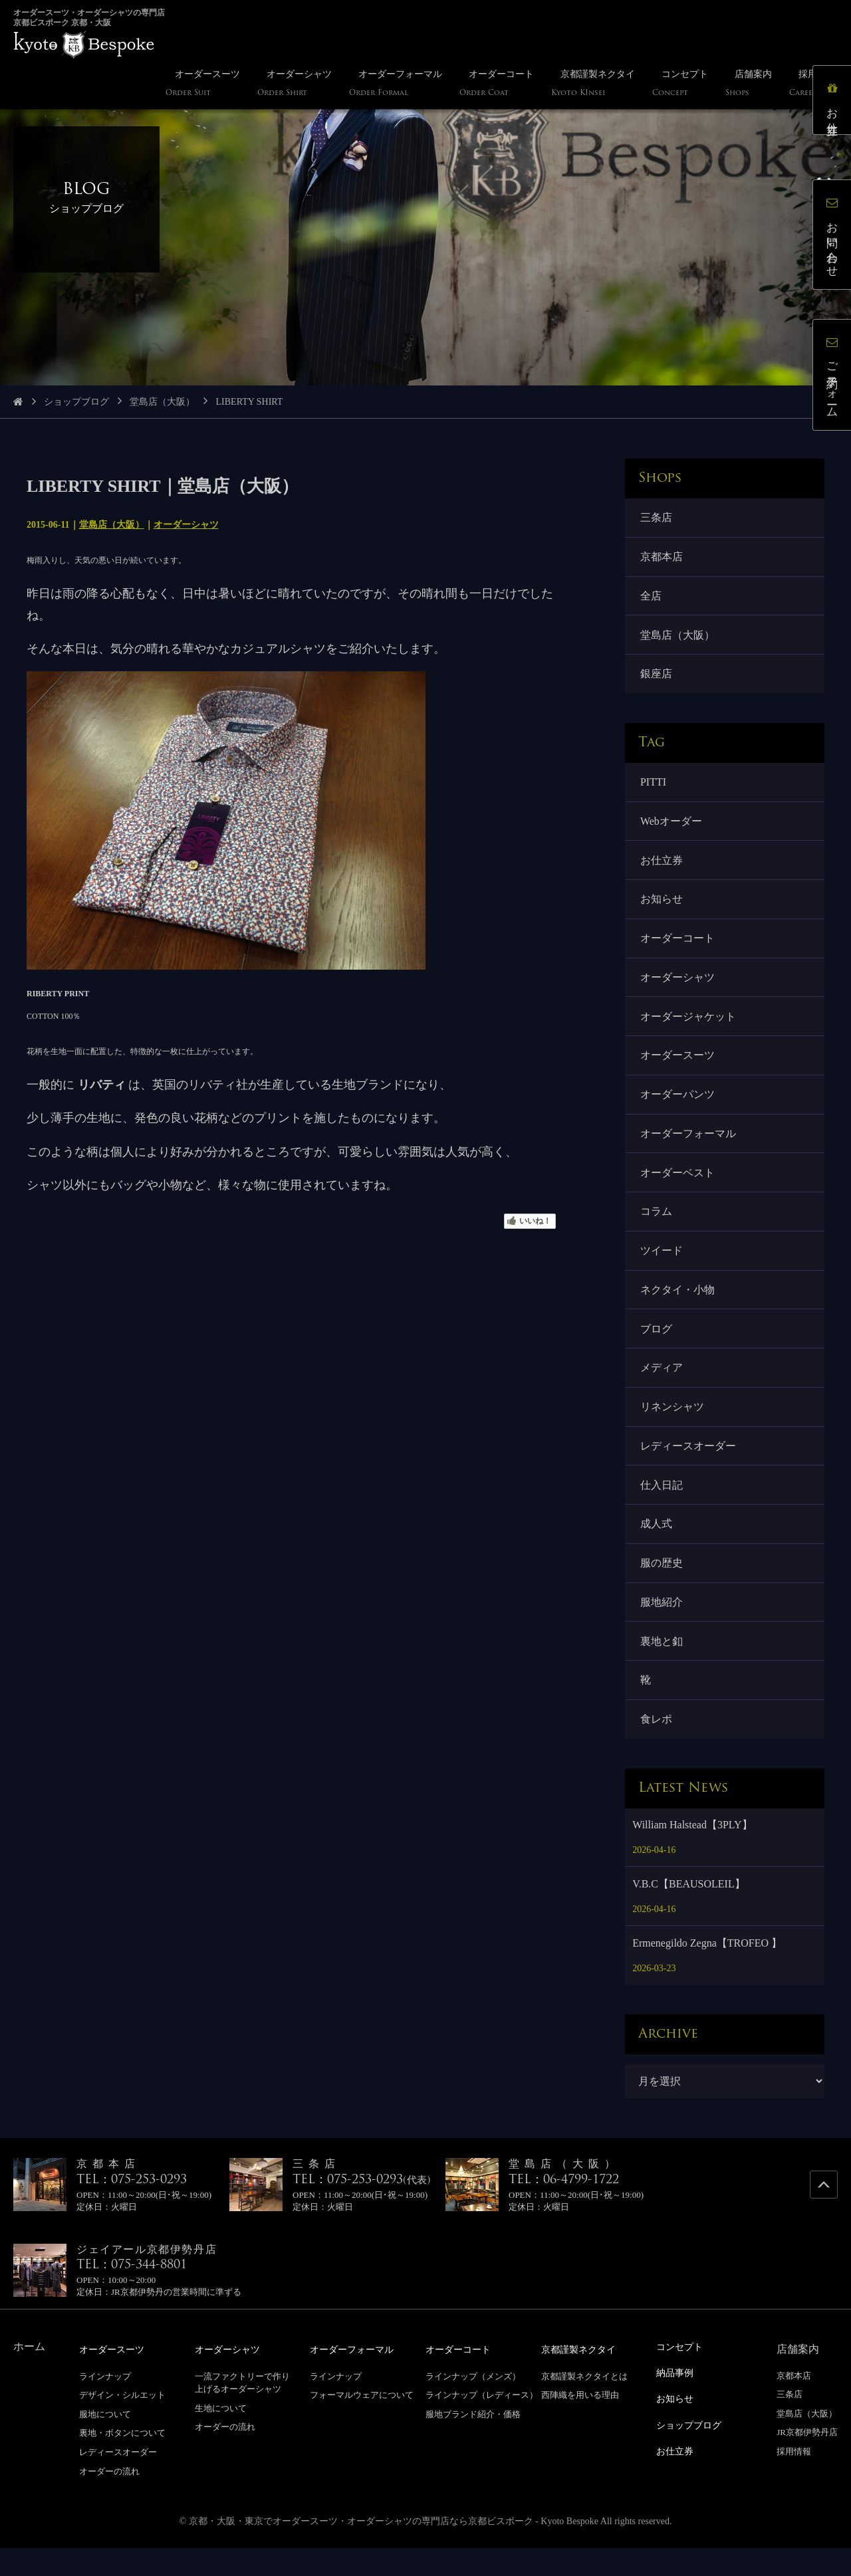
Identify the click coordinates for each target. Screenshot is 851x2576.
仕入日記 (662, 1507)
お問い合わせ (834, 236)
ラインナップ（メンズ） (473, 2404)
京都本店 (662, 558)
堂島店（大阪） (162, 402)
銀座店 (657, 678)
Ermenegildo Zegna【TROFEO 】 (707, 1971)
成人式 (657, 1547)
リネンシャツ (673, 1427)
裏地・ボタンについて (122, 2461)
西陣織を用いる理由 (580, 2423)
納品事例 (677, 2400)
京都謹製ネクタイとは (584, 2404)
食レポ (657, 1747)
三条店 (657, 518)
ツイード (662, 1267)
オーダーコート (678, 947)
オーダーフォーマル (689, 1147)
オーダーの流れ (109, 2499)
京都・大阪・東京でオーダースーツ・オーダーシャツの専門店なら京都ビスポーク (361, 2549)
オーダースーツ (678, 1067)
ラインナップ (105, 2404)
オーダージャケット (689, 1027)
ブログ (657, 1347)
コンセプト (682, 2375)
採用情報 (794, 2480)
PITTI (654, 787)
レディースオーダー (689, 1467)
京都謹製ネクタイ (583, 2378)
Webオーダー (672, 827)
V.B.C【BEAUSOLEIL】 (688, 1912)
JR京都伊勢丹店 (807, 2461)
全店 (651, 597)
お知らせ (662, 907)
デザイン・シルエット (122, 2423)
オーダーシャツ (186, 525)
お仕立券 (662, 867)
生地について (221, 2436)
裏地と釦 (662, 1667)
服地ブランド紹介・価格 (473, 2442)
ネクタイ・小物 (678, 1307)
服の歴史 (662, 1587)
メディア (662, 1387)
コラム (657, 1227)
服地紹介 (662, 1627)
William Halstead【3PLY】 (692, 1853)
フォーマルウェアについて (362, 2423)
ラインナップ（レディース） (482, 2423)
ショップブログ (76, 402)
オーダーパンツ (678, 1107)
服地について (105, 2442)
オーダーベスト (678, 1187)
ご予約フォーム (834, 376)
